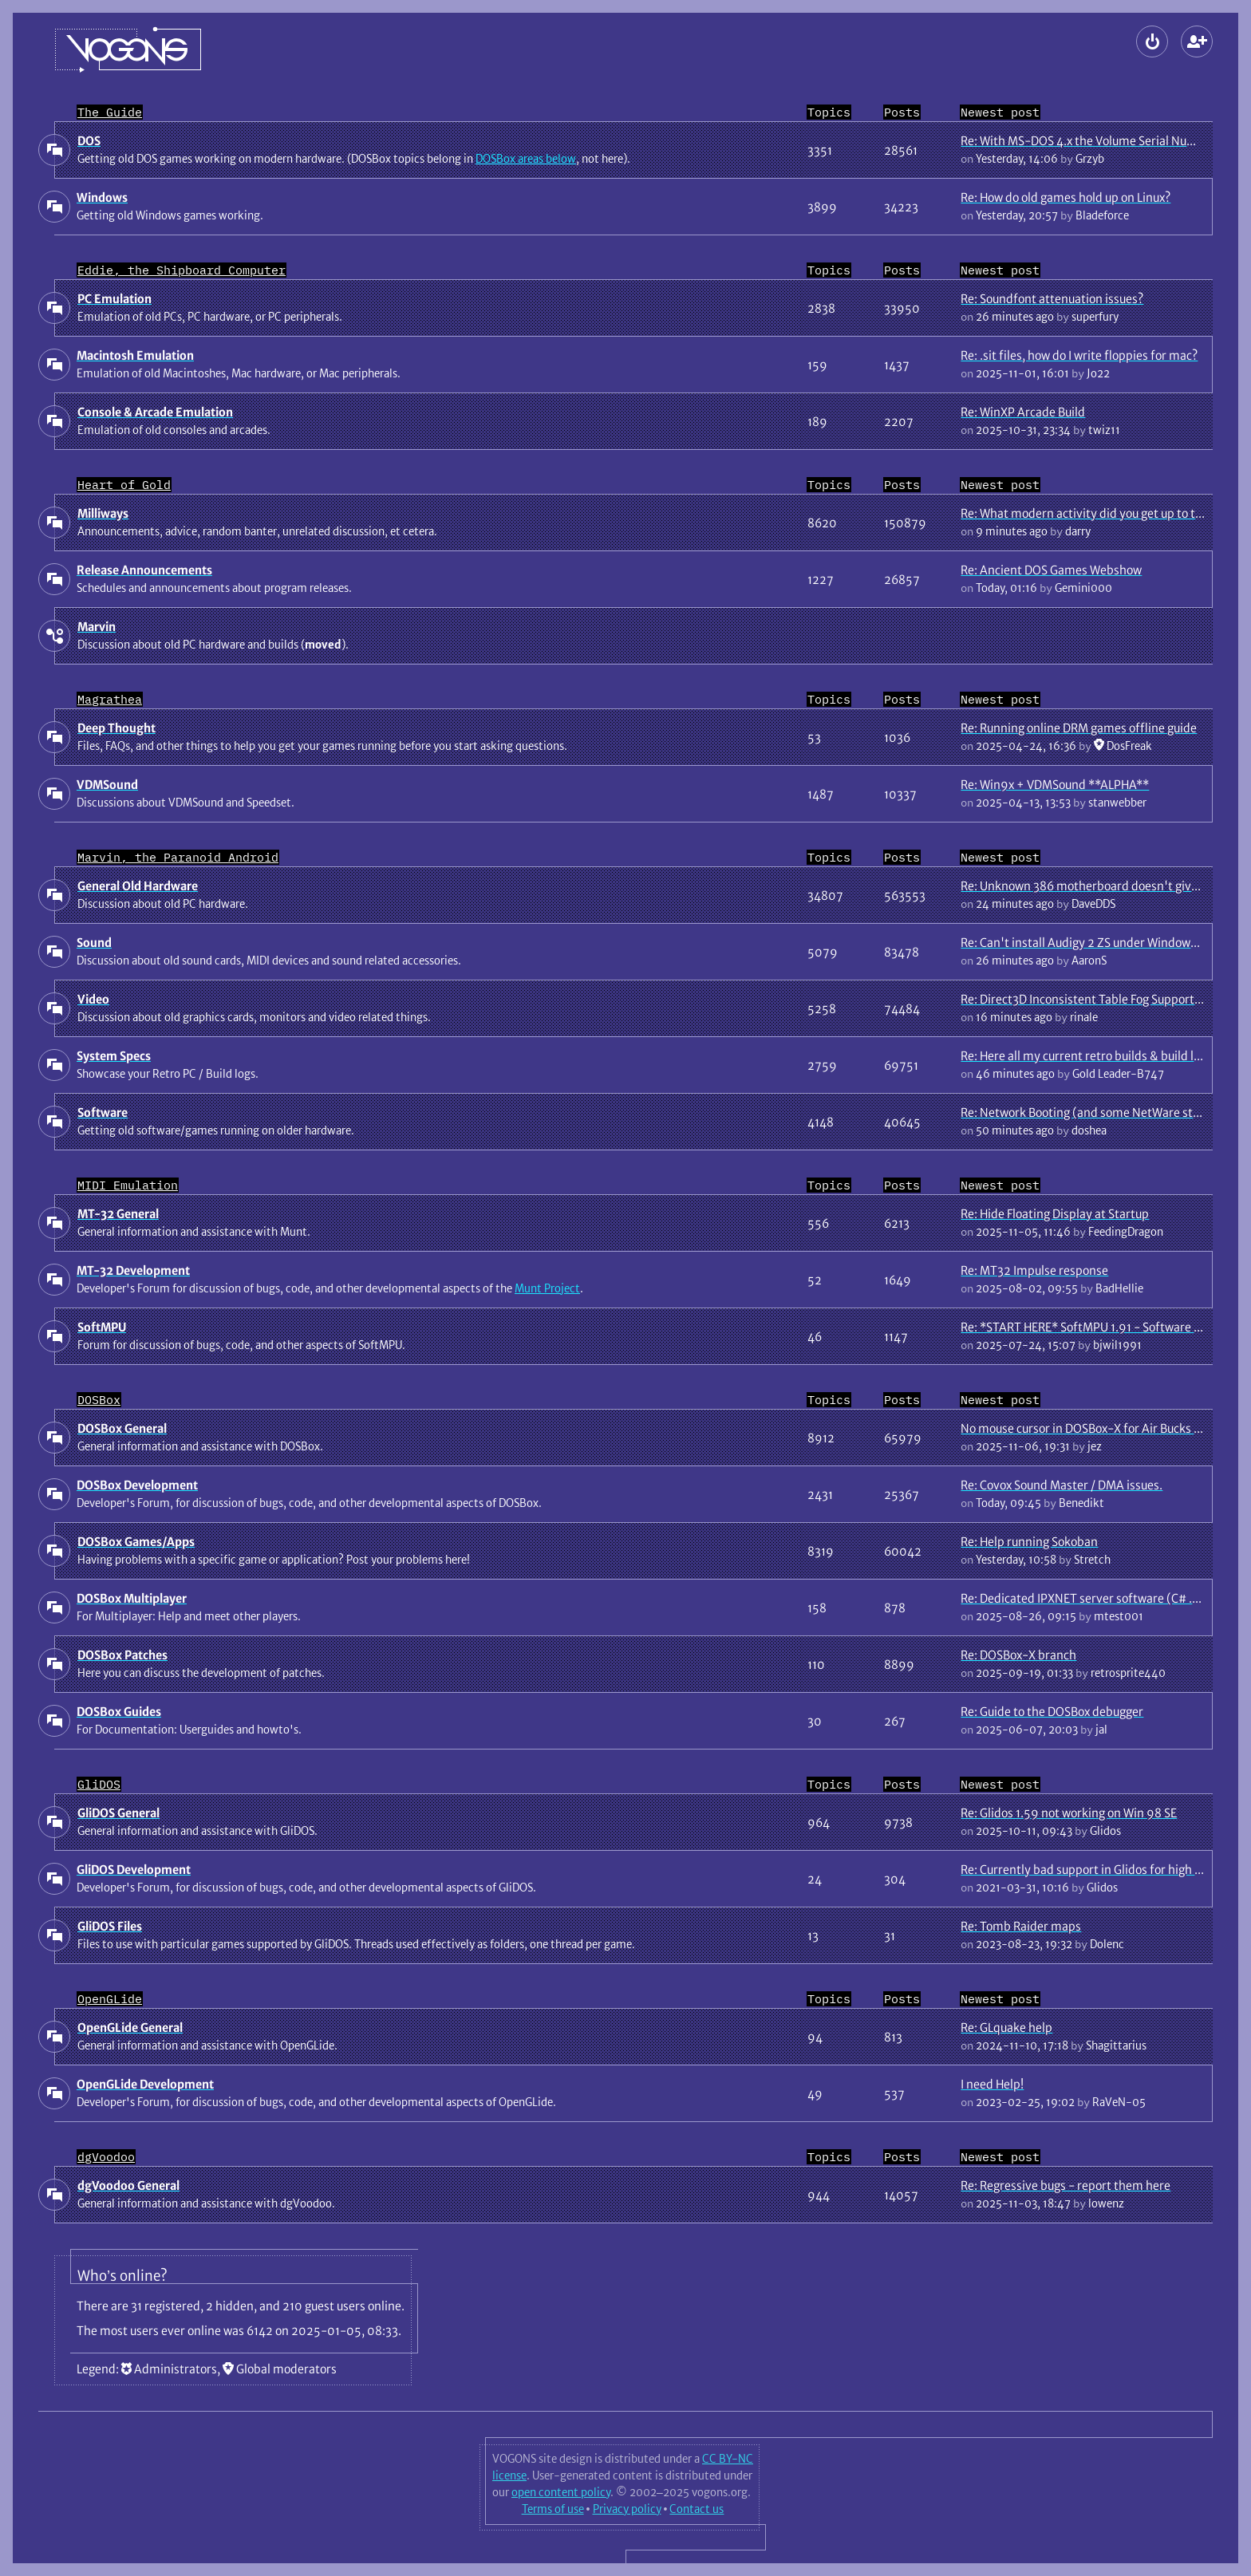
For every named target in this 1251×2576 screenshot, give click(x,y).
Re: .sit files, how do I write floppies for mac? (1079, 355)
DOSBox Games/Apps (136, 1541)
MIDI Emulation (127, 1185)
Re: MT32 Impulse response (1034, 1270)
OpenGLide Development (145, 2084)
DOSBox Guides (119, 1711)
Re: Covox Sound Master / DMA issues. (1061, 1485)
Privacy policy (627, 2509)
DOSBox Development (137, 1485)
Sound (94, 942)
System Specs (114, 1055)
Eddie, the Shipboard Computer (181, 270)
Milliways (102, 513)
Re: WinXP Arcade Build (1023, 412)
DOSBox (98, 1399)
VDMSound (107, 784)
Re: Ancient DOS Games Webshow (1051, 570)
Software (102, 1112)
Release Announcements (144, 570)
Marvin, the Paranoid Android (177, 857)
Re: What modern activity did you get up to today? (1093, 513)
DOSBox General (122, 1428)
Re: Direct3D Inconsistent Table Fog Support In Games (1104, 999)
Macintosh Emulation (135, 355)
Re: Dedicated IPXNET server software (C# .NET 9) (1095, 1598)
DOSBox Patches (122, 1655)
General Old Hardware (137, 886)
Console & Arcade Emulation (155, 412)
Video (93, 999)
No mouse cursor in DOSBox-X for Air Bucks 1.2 (1085, 1428)
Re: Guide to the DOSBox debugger (1052, 1711)
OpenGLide (109, 1998)
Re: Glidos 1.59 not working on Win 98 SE (1069, 1813)
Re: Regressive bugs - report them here (1065, 2185)
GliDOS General (118, 1813)
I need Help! (992, 2084)
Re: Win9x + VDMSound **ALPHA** (1055, 784)
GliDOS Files (109, 1926)
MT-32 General (118, 1213)
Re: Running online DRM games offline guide (1079, 728)
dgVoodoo (106, 2156)
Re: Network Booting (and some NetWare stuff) (1087, 1112)
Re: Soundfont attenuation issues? (1052, 298)
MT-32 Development (133, 1270)
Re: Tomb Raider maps (1021, 1926)
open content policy (560, 2492)
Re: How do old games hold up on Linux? (1065, 197)
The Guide (109, 112)
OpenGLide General (130, 2027)
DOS (89, 140)
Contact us (696, 2509)
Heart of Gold (124, 484)
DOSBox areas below (526, 159)
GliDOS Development (134, 1869)
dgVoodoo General (128, 2185)
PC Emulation (114, 298)
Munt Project (547, 1288)
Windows (102, 197)
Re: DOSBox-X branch (1018, 1655)
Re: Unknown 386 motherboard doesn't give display (1100, 886)
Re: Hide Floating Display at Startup (1055, 1213)
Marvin (96, 626)
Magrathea (109, 699)
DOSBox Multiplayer (132, 1598)
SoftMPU (101, 1327)
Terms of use (553, 2509)
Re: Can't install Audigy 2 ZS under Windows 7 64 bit (1100, 942)
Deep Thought (116, 728)
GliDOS (98, 1784)
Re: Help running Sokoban (1029, 1541)
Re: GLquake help (1006, 2027)
